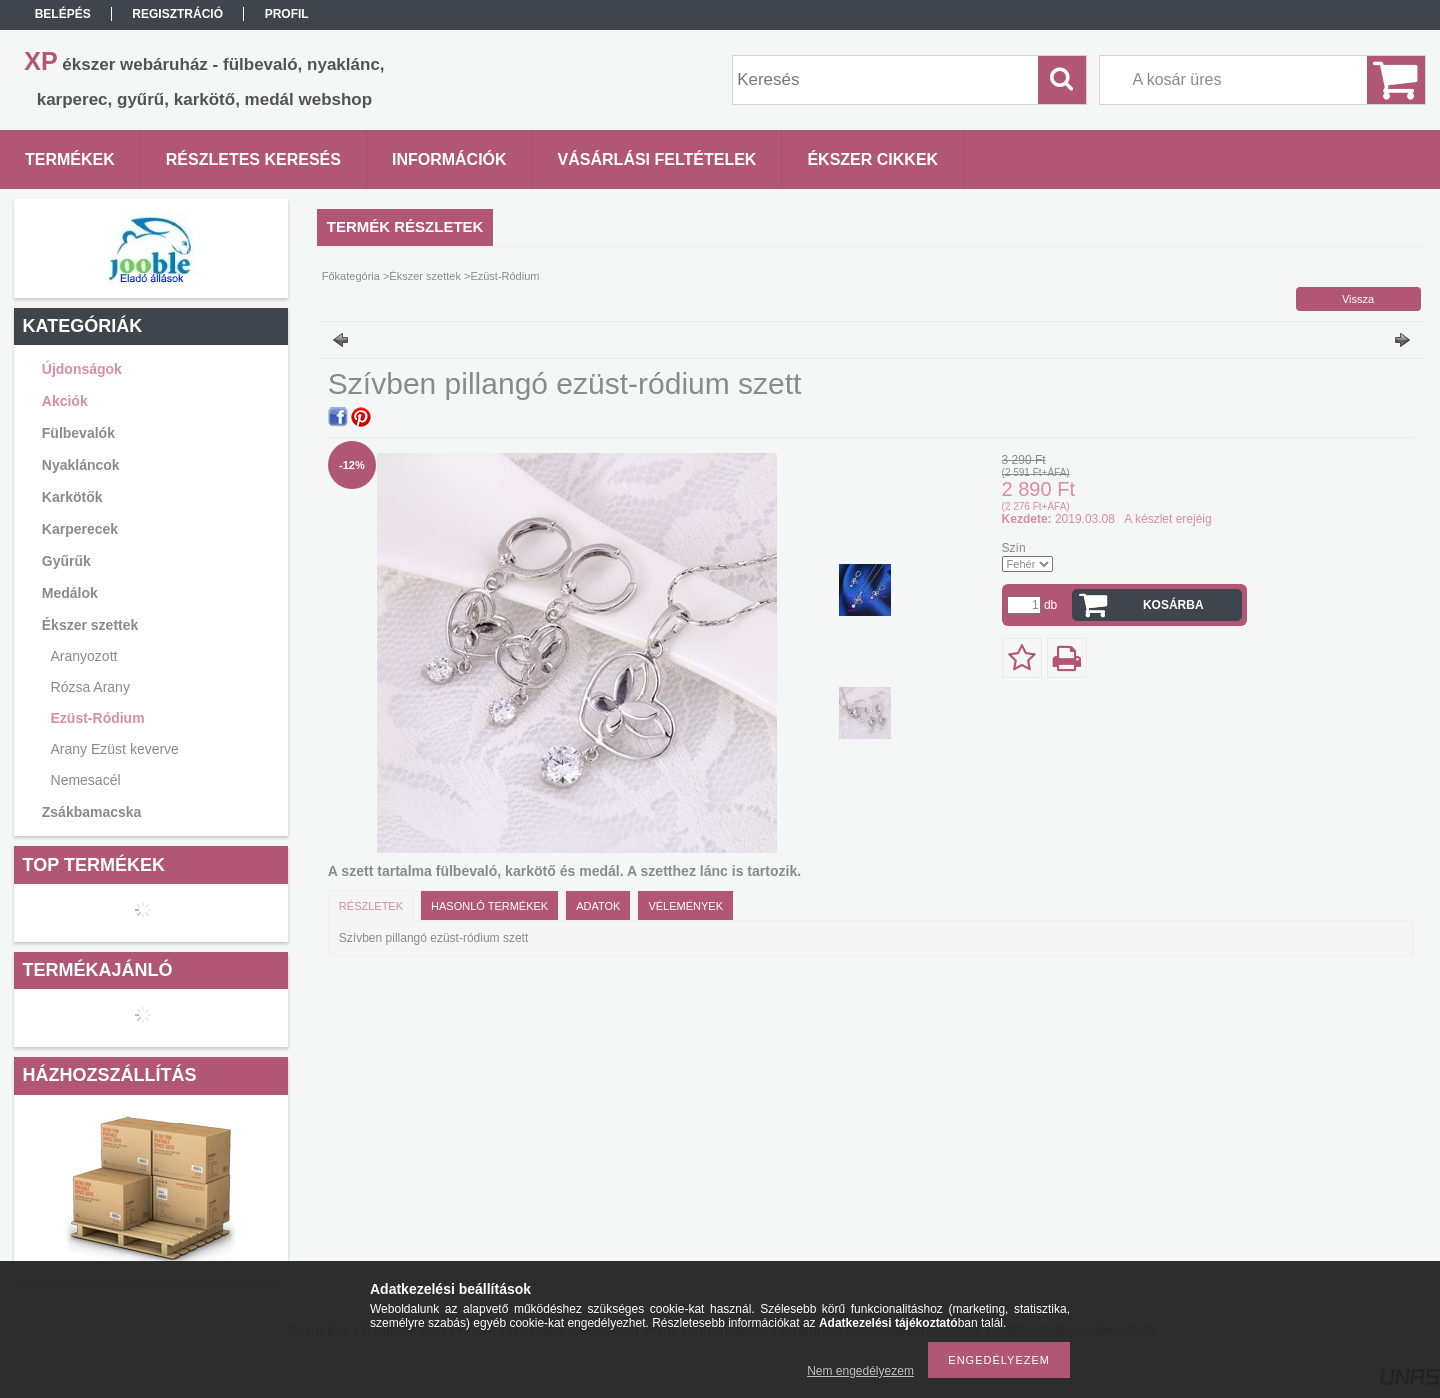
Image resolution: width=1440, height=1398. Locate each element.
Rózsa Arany (90, 687)
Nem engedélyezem (860, 1371)
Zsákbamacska (92, 812)
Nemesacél (86, 780)
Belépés (63, 14)
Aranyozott (84, 656)
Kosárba (1173, 605)
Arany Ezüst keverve (115, 749)
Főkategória (351, 276)
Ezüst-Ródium (98, 718)
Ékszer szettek (425, 276)
